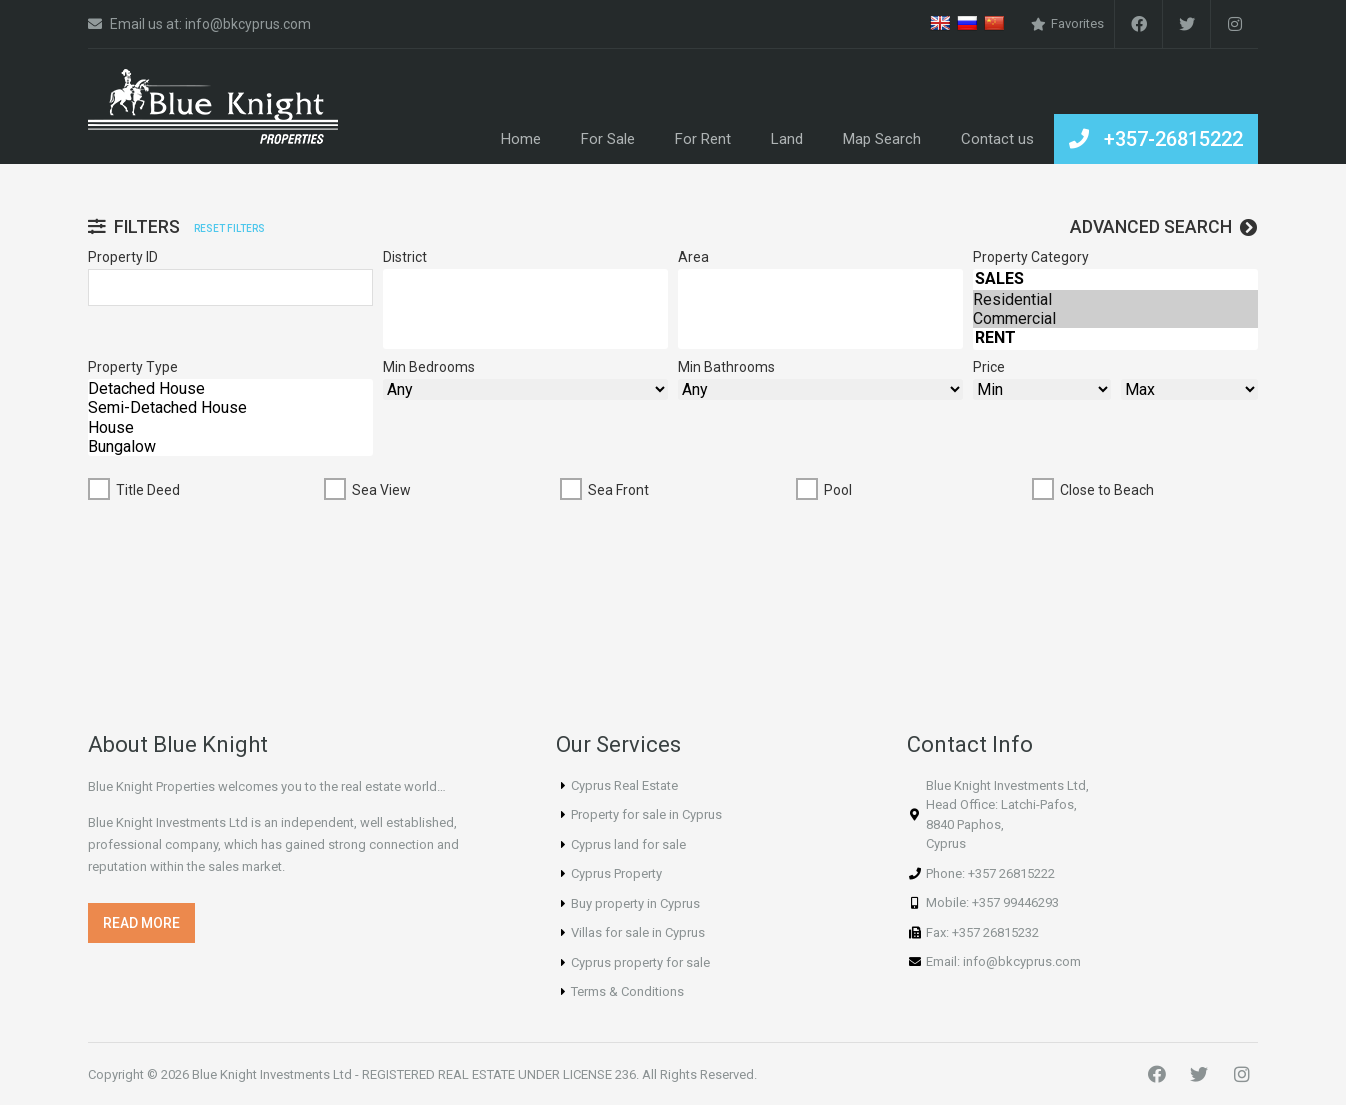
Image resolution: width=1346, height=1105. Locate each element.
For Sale (608, 139)
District (405, 257)
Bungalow (230, 446)
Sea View (381, 490)
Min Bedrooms (429, 367)
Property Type (133, 367)
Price (989, 367)
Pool (838, 490)
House (230, 427)
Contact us (997, 139)
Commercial (1115, 318)
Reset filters (229, 228)
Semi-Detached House (230, 407)
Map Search (882, 139)
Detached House (230, 388)
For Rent (703, 139)
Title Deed (148, 490)
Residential (1115, 299)
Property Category (1031, 257)
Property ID (123, 257)
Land (787, 139)
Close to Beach (1107, 490)
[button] (141, 923)
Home (521, 139)
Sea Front (618, 490)
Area (693, 257)
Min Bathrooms (726, 367)
